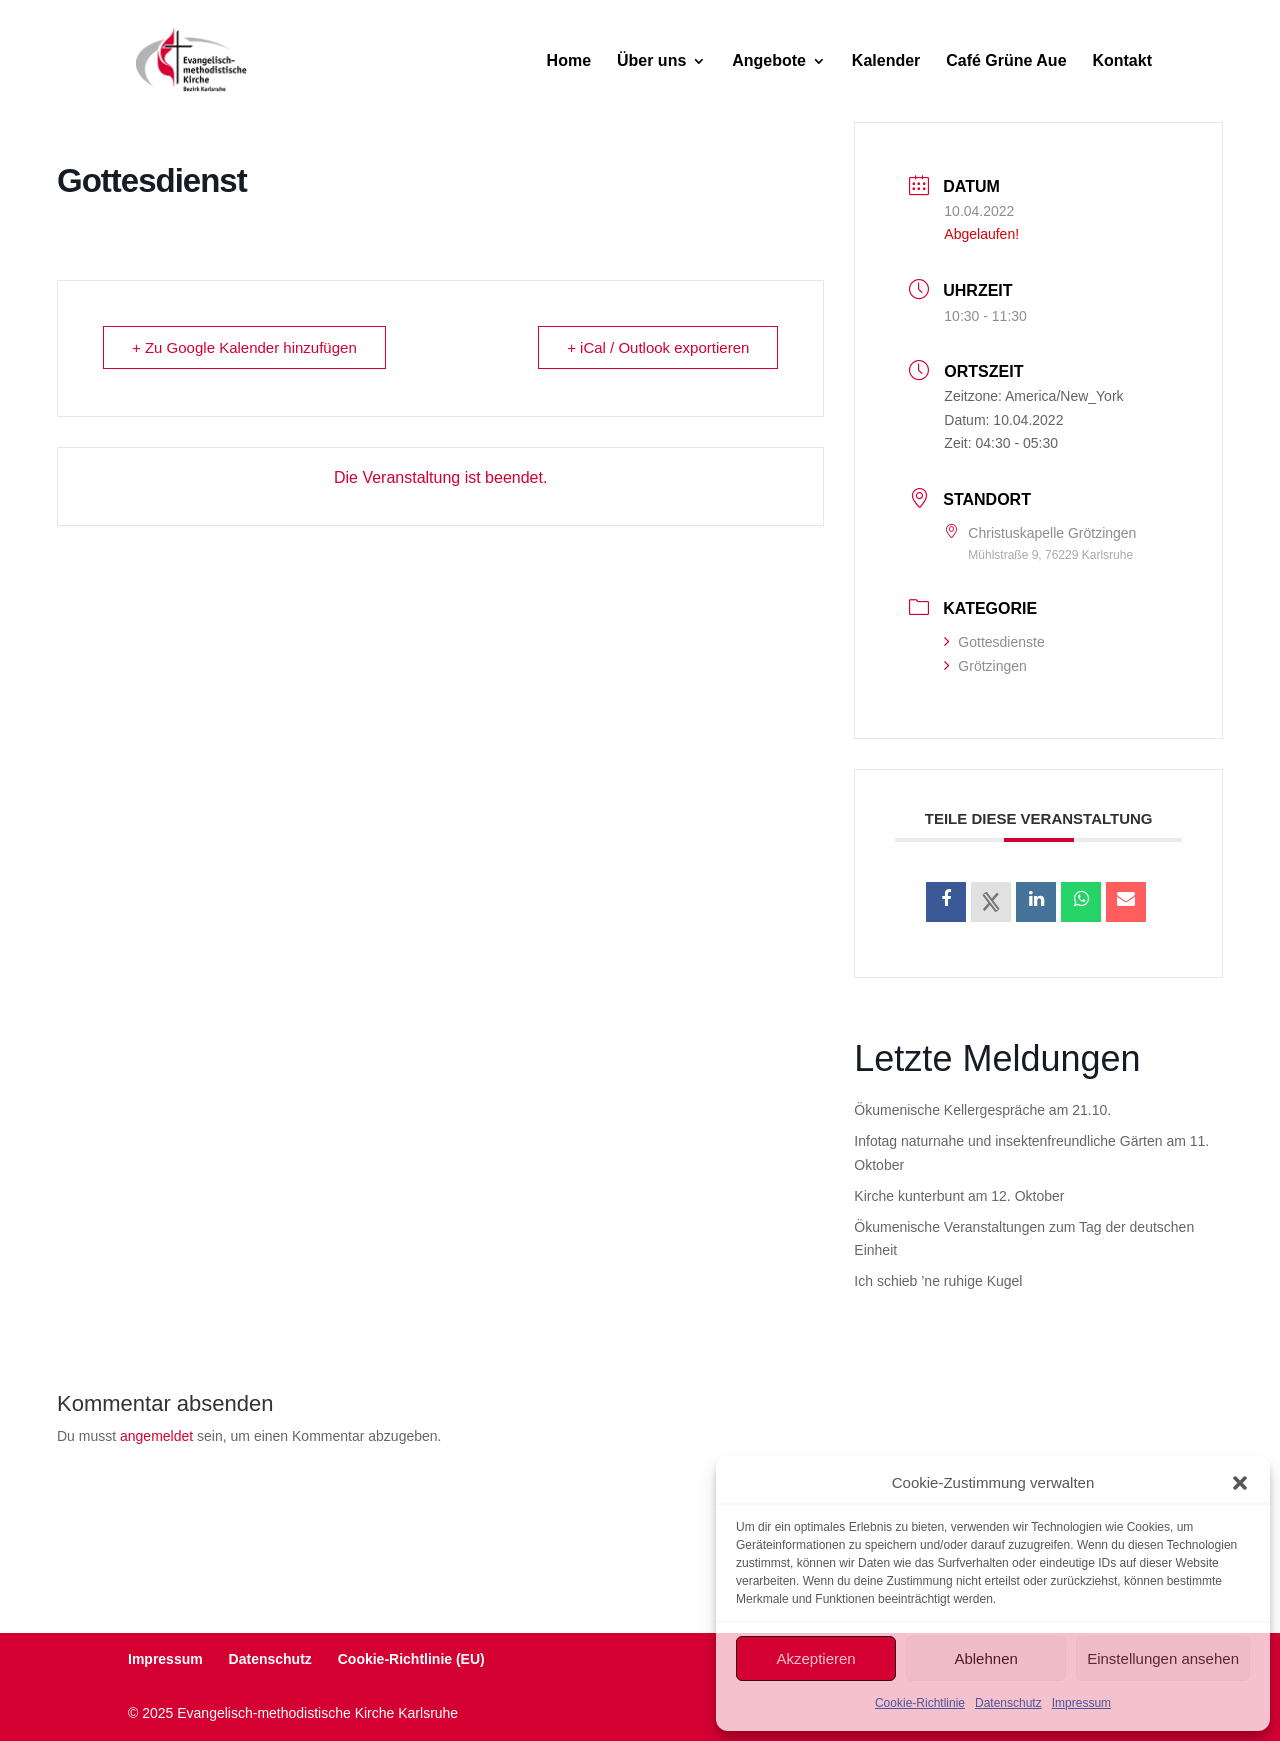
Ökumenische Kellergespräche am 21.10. (982, 1110)
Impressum (1081, 1703)
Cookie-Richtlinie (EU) (411, 1659)
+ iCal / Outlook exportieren (658, 347)
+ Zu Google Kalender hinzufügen (244, 347)
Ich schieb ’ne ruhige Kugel (938, 1281)
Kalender (886, 61)
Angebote (769, 61)
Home (569, 61)
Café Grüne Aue (1006, 61)
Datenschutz (1008, 1703)
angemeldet (156, 1436)
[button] (1240, 1483)
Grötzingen (985, 666)
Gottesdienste (994, 642)
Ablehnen (985, 1658)
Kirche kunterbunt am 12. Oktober (959, 1196)
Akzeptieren (815, 1658)
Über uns (651, 61)
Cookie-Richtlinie (920, 1703)
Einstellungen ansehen (1163, 1658)
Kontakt (1122, 61)
